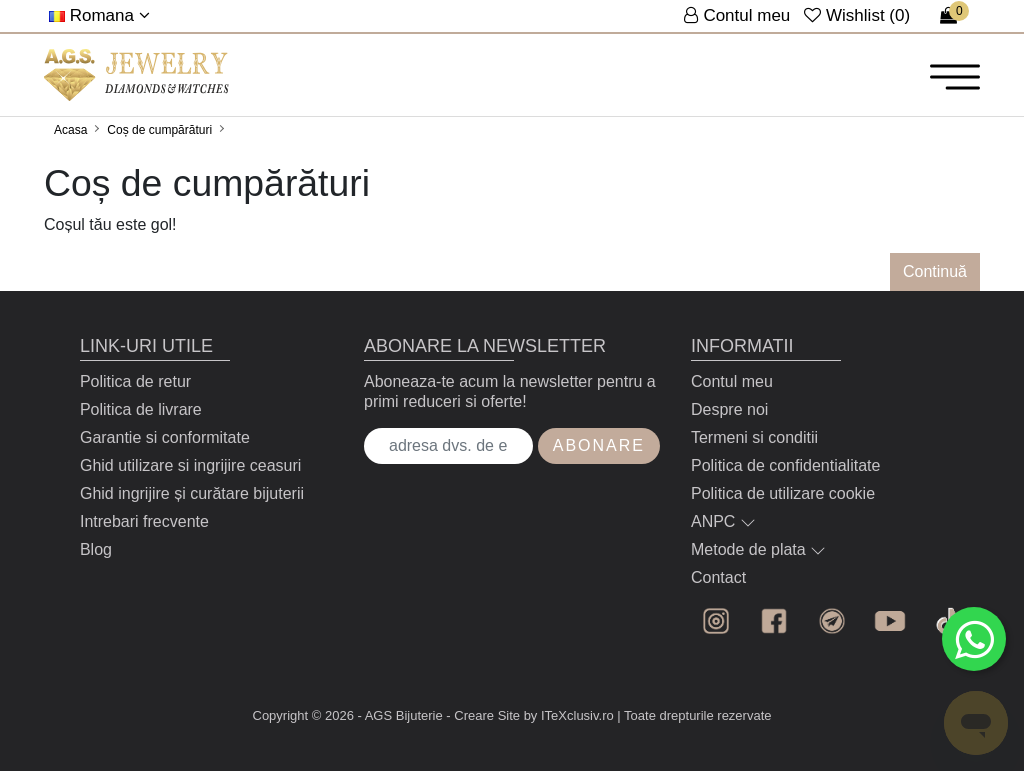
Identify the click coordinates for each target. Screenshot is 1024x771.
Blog (96, 549)
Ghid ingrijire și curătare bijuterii (192, 493)
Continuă (935, 271)
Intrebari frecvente (144, 521)
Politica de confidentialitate (785, 465)
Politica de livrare (141, 409)
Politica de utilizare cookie (783, 493)
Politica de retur (135, 381)
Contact (718, 577)
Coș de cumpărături (159, 130)
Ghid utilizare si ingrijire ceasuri (190, 465)
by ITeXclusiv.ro (569, 715)
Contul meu (732, 381)
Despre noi (729, 409)
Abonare (599, 445)
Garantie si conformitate (165, 437)
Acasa (70, 130)
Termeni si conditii (754, 437)
